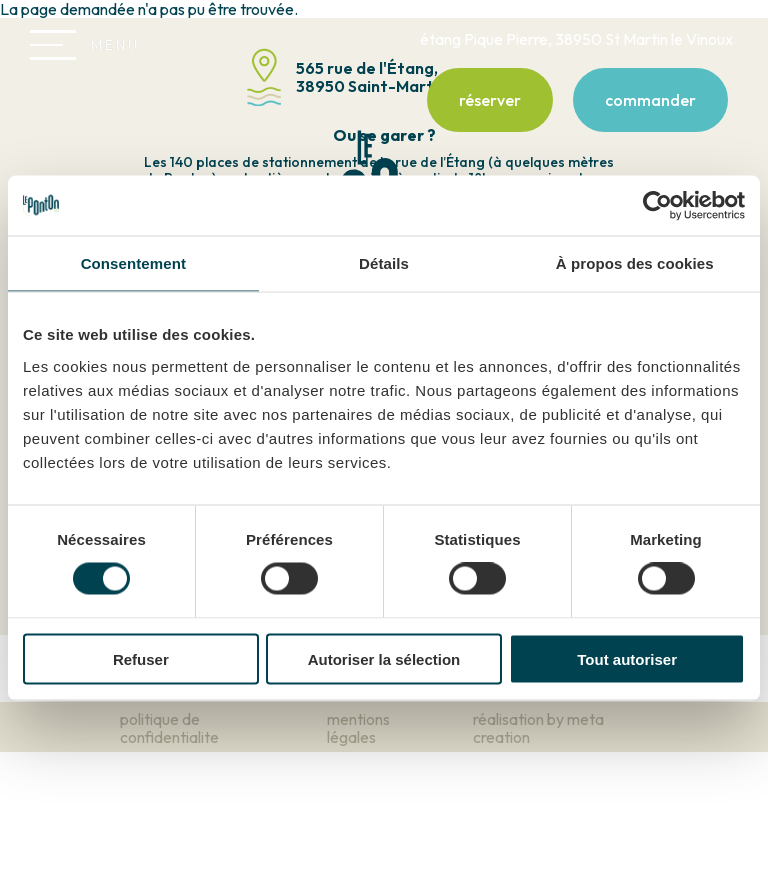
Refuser (141, 658)
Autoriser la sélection (384, 658)
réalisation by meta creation (538, 728)
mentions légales (358, 728)
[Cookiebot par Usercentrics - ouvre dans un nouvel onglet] (657, 206)
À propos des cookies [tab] (635, 263)
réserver (490, 100)
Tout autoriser (627, 658)
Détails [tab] (384, 263)
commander (650, 100)
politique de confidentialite (169, 728)
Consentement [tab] (133, 263)
